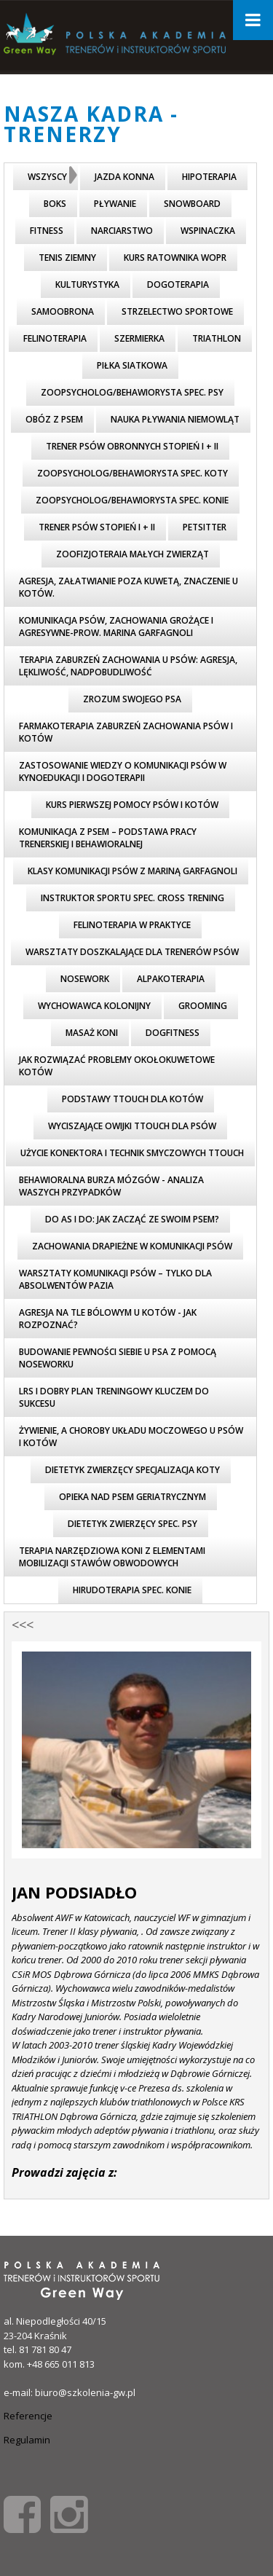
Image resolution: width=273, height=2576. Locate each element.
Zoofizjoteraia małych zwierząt (132, 554)
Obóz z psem (54, 419)
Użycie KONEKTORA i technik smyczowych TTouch (132, 1153)
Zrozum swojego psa (132, 699)
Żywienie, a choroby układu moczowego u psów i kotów (131, 1436)
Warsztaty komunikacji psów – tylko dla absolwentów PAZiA (115, 1279)
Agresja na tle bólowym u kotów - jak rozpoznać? (108, 1318)
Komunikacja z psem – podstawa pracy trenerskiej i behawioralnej (108, 837)
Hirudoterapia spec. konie (132, 1590)
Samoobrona (62, 311)
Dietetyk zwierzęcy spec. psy (132, 1523)
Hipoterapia (209, 176)
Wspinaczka (208, 230)
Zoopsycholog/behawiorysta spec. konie (132, 500)
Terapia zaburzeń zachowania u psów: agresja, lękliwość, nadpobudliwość (128, 665)
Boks (55, 203)
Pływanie (115, 203)
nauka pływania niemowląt (175, 419)
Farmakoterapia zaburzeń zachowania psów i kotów (126, 732)
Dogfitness (172, 1032)
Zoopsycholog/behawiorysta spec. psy (132, 392)
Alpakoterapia (171, 979)
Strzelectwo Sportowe (177, 311)
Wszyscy (47, 176)
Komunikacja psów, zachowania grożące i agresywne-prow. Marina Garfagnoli (116, 626)
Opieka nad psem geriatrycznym (132, 1497)
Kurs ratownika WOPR (175, 257)
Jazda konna (124, 176)
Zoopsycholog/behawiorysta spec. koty (132, 473)
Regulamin (27, 2439)
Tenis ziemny (67, 257)
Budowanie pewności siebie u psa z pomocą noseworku (117, 1358)
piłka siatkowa (132, 365)
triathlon (216, 338)
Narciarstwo (122, 230)
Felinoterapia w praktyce (132, 925)
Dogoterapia (178, 284)
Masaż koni (92, 1032)
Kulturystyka (87, 284)
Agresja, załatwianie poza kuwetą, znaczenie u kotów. (128, 587)
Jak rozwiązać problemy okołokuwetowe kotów (117, 1065)
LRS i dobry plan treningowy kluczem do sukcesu (114, 1397)
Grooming (202, 1006)
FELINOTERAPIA (55, 338)
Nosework (84, 979)
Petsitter (204, 527)
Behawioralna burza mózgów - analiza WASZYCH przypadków (111, 1186)
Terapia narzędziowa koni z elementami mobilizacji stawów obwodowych (112, 1556)
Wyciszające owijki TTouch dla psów (132, 1126)
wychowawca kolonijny (94, 1006)
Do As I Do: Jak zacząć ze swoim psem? (132, 1219)
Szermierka (139, 338)
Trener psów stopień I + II (97, 527)
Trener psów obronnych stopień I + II (132, 446)
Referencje (28, 2415)
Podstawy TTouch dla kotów (132, 1099)
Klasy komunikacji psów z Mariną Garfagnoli (132, 871)
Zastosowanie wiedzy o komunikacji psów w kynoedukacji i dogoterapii (122, 771)
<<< (22, 1624)
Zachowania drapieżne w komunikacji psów (132, 1246)
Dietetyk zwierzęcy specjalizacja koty (132, 1470)
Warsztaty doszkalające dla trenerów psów (132, 952)
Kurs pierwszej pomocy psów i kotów (132, 804)
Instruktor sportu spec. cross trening (132, 898)
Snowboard (192, 203)
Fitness (46, 230)
